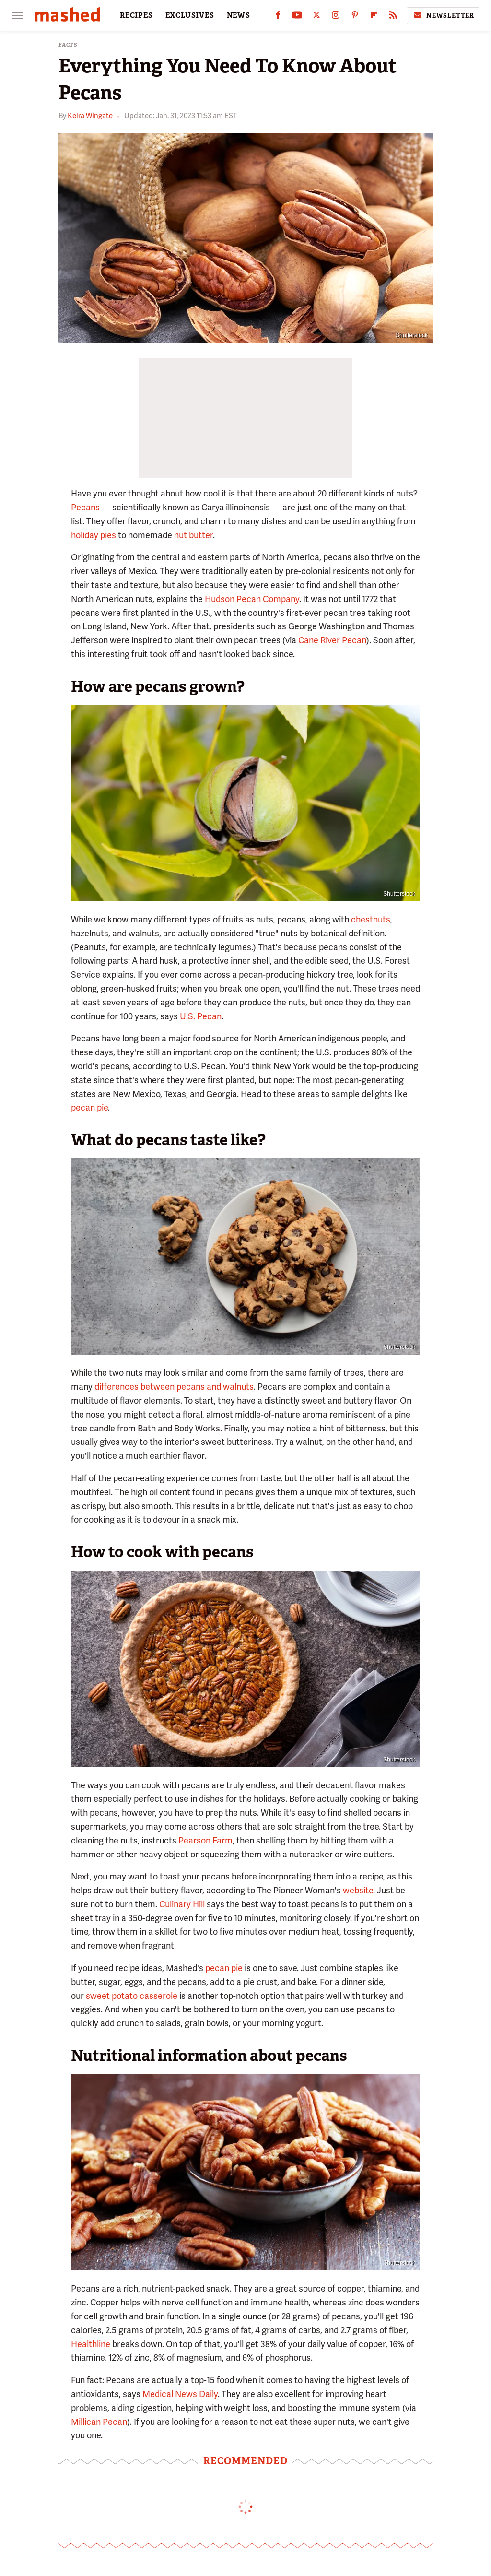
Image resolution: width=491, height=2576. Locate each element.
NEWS (238, 15)
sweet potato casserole (131, 1995)
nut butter (193, 535)
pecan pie (89, 1107)
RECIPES (136, 15)
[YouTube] (297, 17)
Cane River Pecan (332, 640)
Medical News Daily (180, 2393)
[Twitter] (316, 17)
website (358, 1890)
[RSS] (393, 17)
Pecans (85, 507)
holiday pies (93, 535)
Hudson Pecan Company (252, 598)
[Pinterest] (355, 17)
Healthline (90, 2344)
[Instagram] (335, 17)
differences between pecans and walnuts (174, 1386)
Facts (68, 44)
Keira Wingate (90, 115)
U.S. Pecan (201, 1016)
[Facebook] (278, 17)
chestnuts (370, 919)
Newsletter (443, 15)
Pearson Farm (205, 1840)
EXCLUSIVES (189, 15)
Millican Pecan (99, 2421)
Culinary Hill (182, 1904)
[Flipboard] (374, 17)
